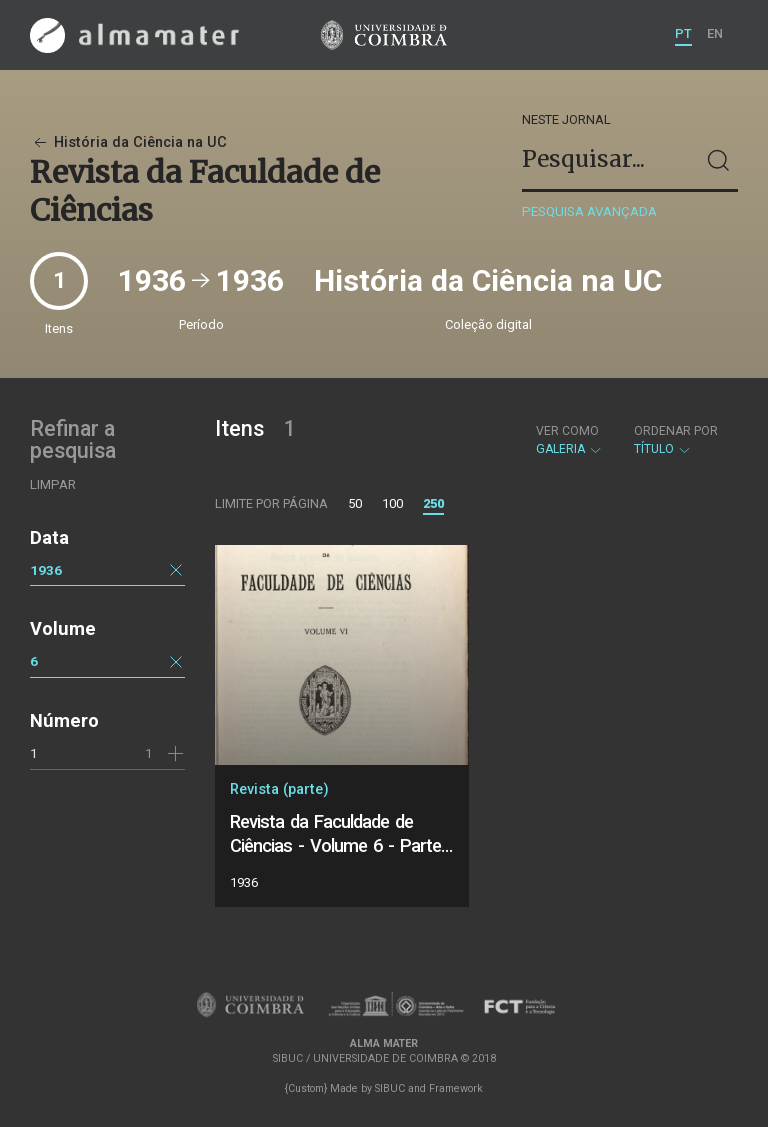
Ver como (567, 431)
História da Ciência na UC (128, 142)
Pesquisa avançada (589, 211)
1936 (46, 570)
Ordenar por (676, 431)
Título (676, 440)
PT (683, 33)
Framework (456, 1088)
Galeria (569, 440)
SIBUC (390, 1088)
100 (392, 503)
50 (355, 503)
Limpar (53, 484)
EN (715, 33)
